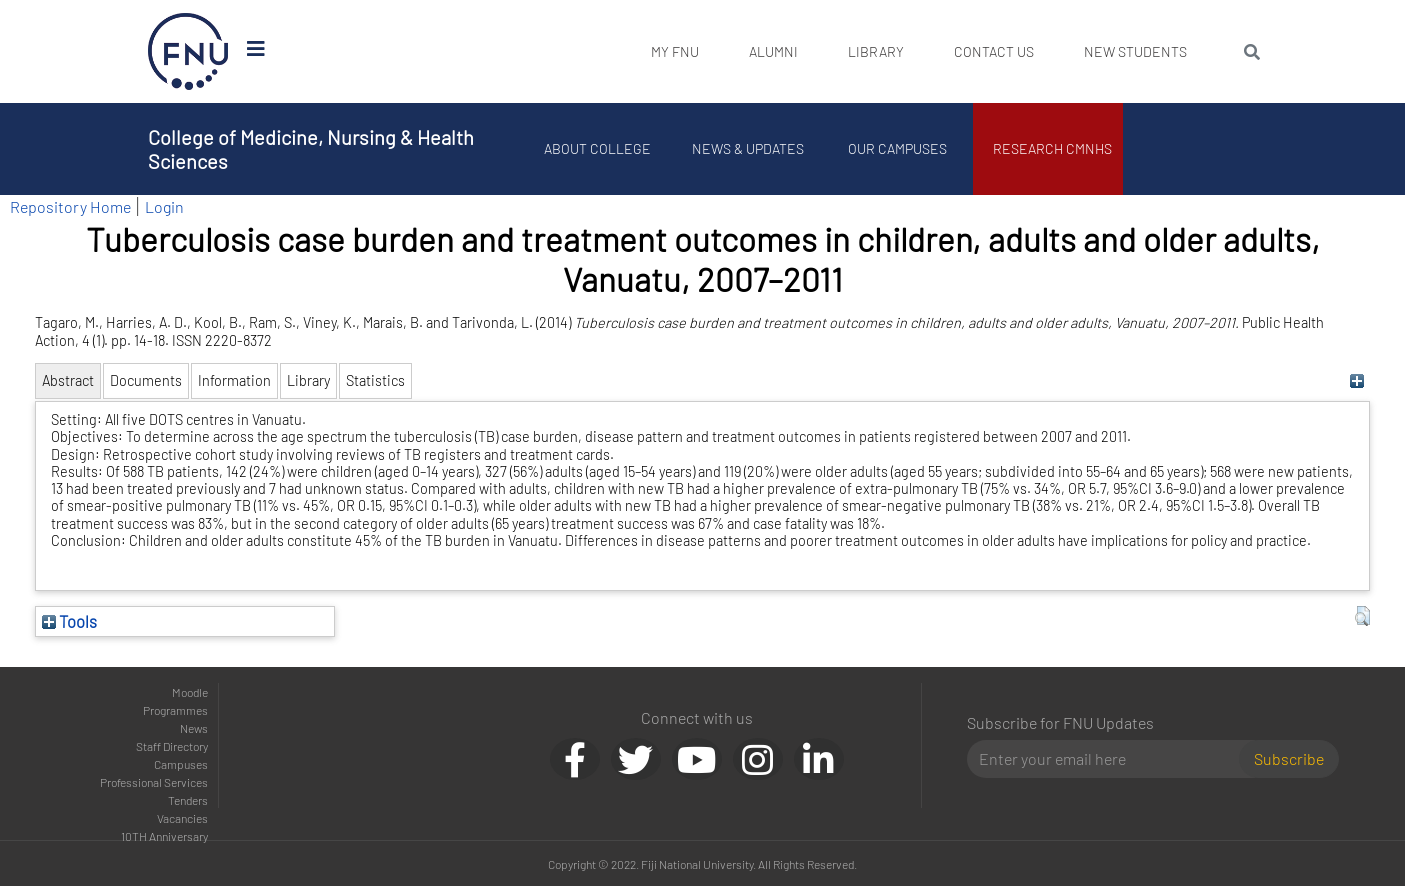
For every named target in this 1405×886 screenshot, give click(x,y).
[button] (1362, 616)
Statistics (375, 380)
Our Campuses (897, 148)
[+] (1357, 380)
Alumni (773, 51)
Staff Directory (172, 746)
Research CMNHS (1052, 148)
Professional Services (154, 782)
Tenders (188, 800)
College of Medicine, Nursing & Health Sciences (311, 149)
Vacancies (182, 818)
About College (597, 148)
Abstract (68, 380)
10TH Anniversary (164, 836)
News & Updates (748, 148)
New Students (1135, 51)
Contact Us (994, 51)
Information (234, 380)
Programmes (175, 710)
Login (164, 206)
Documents (146, 380)
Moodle (190, 692)
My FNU (675, 51)
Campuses (181, 764)
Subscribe (1289, 758)
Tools (69, 621)
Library (876, 51)
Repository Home (70, 206)
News (194, 728)
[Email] (1111, 759)
